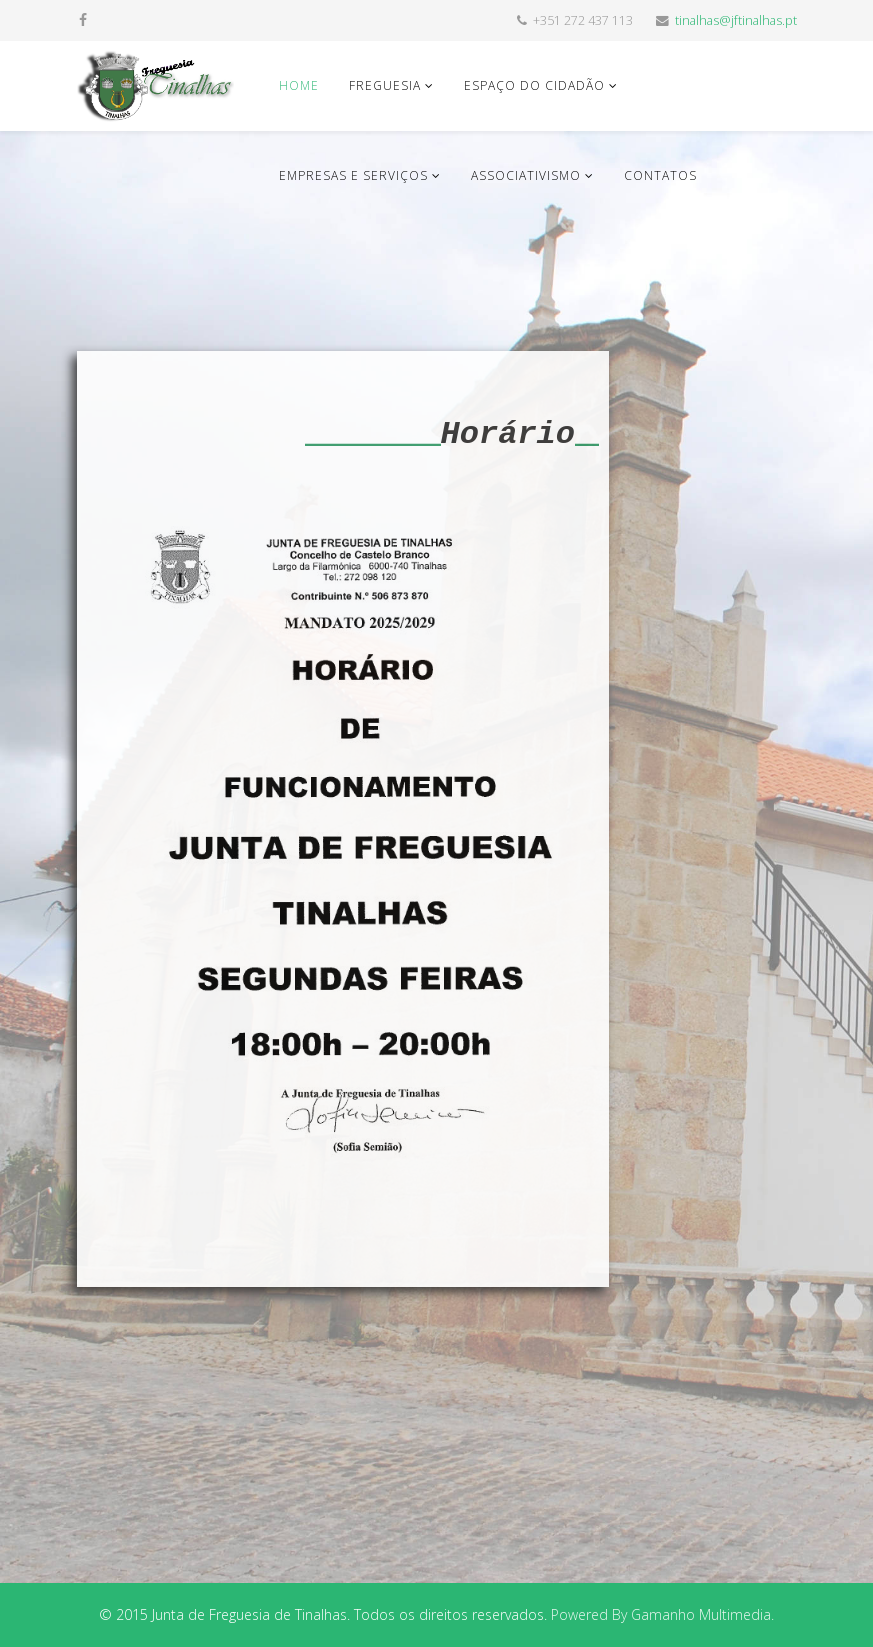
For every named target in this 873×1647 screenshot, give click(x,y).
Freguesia (385, 85)
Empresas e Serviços (353, 175)
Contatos (660, 175)
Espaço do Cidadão (534, 85)
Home (299, 85)
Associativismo (526, 175)
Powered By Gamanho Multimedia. (662, 1614)
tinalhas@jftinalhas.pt (736, 20)
